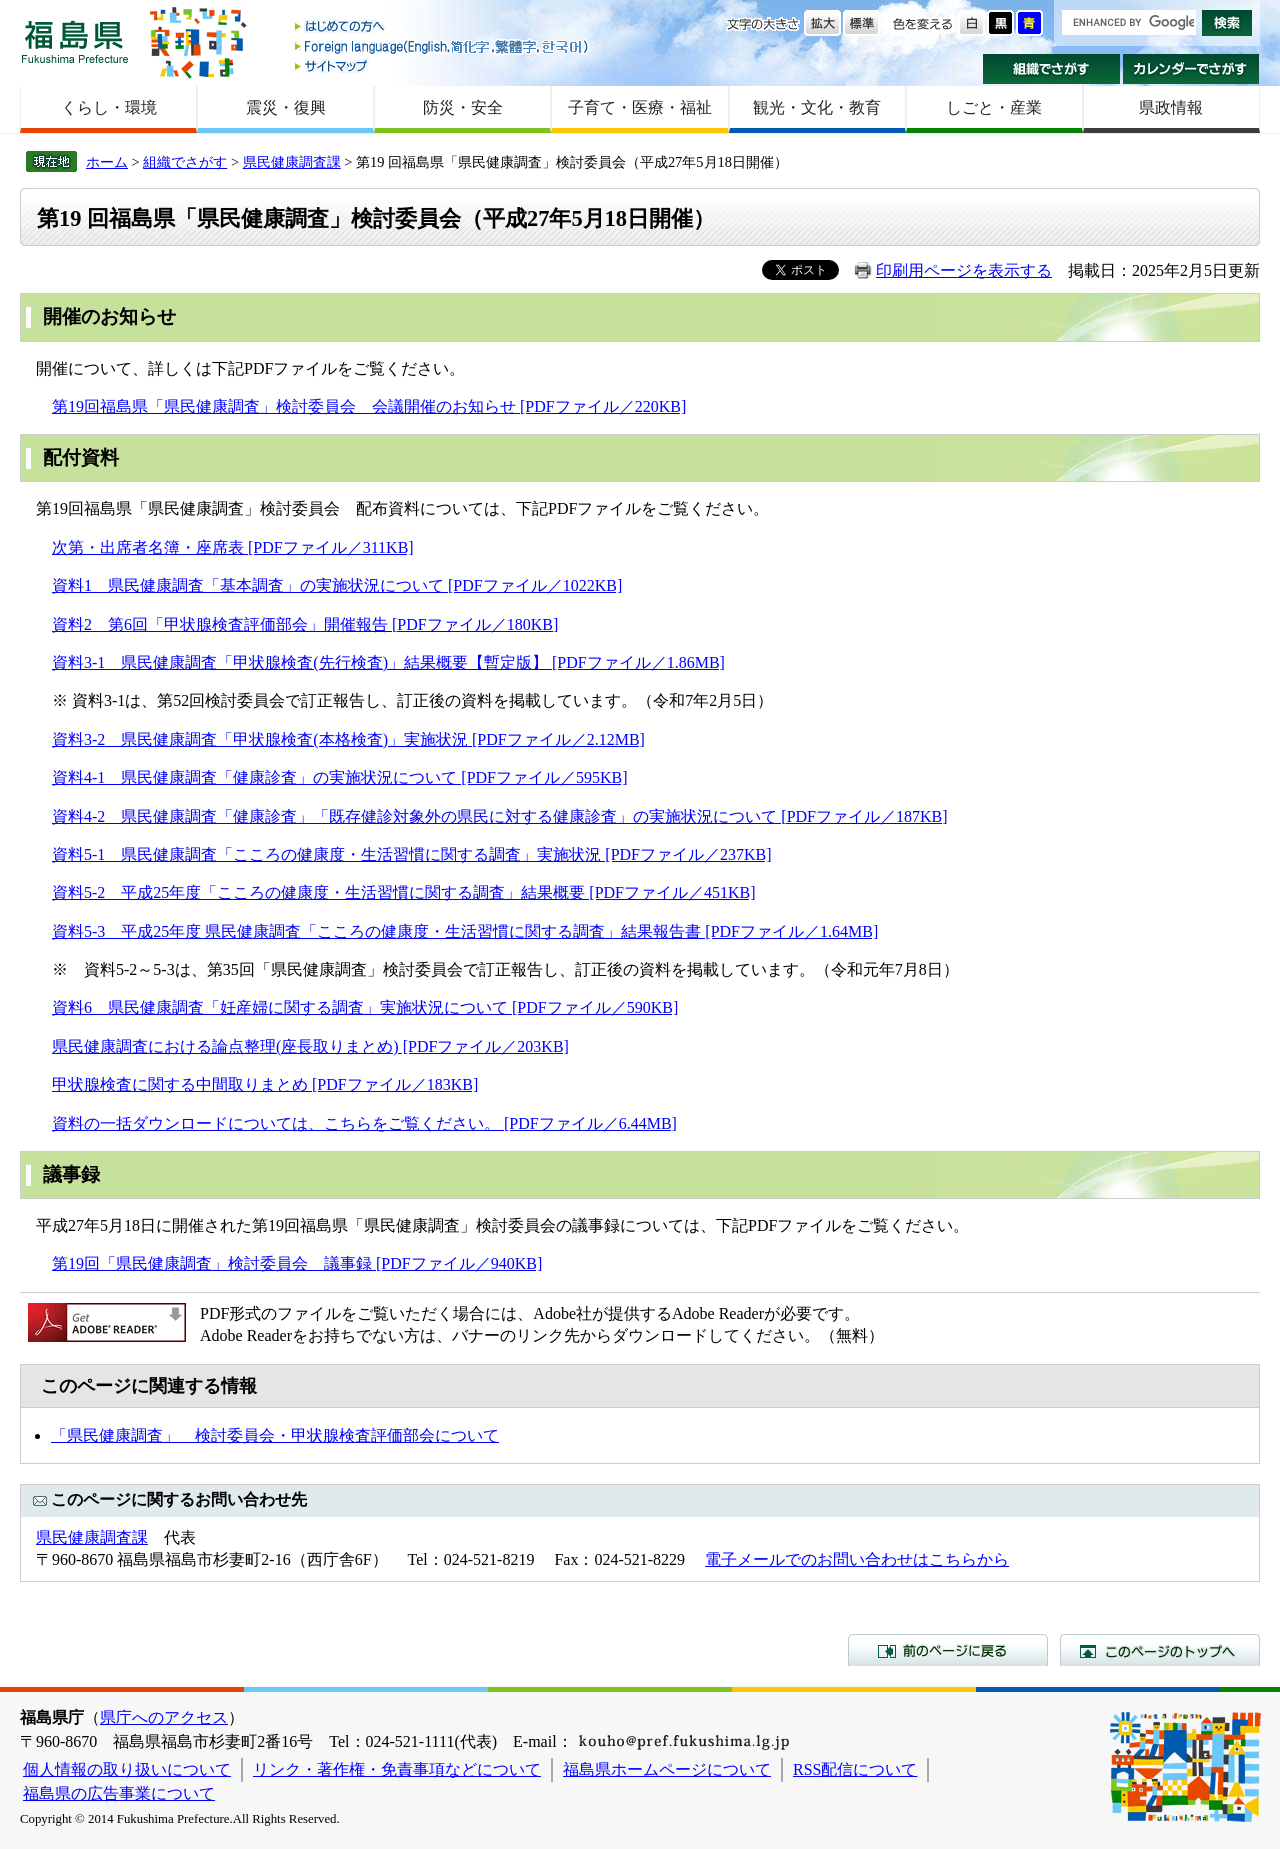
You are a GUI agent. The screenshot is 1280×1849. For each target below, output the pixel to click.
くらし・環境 (109, 107)
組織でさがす (1051, 69)
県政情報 (1171, 107)
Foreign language (443, 46)
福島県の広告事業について (119, 1793)
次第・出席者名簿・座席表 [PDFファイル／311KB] (233, 547)
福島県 (75, 41)
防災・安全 (463, 107)
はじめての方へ (443, 27)
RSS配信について (855, 1769)
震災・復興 (286, 107)
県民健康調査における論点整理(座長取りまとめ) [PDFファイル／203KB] (310, 1046)
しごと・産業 (994, 107)
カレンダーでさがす (1191, 69)
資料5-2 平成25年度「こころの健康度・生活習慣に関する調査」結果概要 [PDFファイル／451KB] (404, 892)
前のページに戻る (948, 1650)
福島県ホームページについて (667, 1769)
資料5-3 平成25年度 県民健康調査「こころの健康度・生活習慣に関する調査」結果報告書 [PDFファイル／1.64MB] (465, 931)
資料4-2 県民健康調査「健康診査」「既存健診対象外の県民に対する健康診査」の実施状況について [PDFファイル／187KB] (500, 816)
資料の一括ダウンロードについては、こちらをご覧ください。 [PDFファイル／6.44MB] (364, 1123)
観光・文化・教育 (817, 107)
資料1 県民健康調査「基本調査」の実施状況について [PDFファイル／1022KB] (337, 585)
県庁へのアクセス (164, 1717)
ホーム (107, 162)
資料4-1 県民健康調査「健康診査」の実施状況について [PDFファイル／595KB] (340, 777)
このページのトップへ (1160, 1650)
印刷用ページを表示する (964, 270)
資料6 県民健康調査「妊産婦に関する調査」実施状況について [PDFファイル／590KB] (365, 1007)
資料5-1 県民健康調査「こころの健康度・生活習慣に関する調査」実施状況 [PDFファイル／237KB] (412, 854)
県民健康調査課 (292, 162)
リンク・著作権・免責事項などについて (397, 1769)
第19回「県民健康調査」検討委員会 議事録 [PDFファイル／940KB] (297, 1263)
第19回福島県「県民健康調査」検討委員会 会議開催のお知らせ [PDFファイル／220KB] (369, 406)
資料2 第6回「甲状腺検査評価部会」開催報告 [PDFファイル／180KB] (305, 624)
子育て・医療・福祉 (640, 107)
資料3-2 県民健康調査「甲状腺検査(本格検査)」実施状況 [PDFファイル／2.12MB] (348, 739)
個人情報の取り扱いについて (127, 1769)
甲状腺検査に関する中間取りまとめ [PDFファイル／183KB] (265, 1084)
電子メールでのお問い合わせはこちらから (857, 1559)
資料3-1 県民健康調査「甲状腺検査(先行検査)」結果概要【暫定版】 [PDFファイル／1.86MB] (388, 662)
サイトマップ (443, 65)
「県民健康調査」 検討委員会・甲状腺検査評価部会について (275, 1435)
